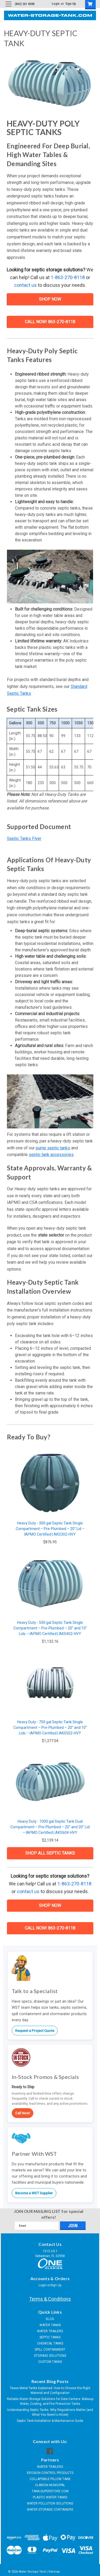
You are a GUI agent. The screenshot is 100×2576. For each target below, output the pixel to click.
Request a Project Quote (34, 2030)
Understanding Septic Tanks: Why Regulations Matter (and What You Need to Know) (50, 2412)
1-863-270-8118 (68, 277)
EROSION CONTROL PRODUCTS (50, 2473)
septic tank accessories (51, 1154)
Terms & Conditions (50, 2299)
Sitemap (54, 2571)
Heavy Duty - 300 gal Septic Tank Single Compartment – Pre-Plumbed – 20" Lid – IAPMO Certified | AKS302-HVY (50, 1528)
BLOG (50, 2319)
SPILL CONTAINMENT (50, 2349)
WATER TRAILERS (50, 2331)
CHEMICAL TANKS (50, 2343)
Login (55, 4)
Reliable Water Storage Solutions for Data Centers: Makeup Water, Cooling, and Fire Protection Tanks (50, 2401)
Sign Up (70, 4)
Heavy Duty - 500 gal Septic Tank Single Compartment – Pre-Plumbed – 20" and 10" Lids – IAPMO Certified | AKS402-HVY (50, 1628)
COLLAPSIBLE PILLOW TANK (50, 2479)
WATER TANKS (50, 2325)
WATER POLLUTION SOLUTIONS (50, 2503)
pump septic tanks (53, 1147)
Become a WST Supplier (34, 2193)
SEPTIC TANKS (50, 2337)
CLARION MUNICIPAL (50, 2485)
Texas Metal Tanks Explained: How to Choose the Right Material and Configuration (50, 2390)
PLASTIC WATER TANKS (50, 2497)
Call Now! (22, 2113)
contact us (25, 285)
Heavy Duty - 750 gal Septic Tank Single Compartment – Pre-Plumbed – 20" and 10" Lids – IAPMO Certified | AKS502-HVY (50, 1727)
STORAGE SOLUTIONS (50, 2356)
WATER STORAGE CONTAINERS (50, 2509)
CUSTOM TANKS (50, 2362)
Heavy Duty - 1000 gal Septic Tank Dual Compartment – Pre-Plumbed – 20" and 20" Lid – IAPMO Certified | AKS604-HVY (50, 1827)
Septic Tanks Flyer (24, 838)
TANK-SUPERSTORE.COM (50, 2491)
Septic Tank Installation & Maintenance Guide (50, 2421)
